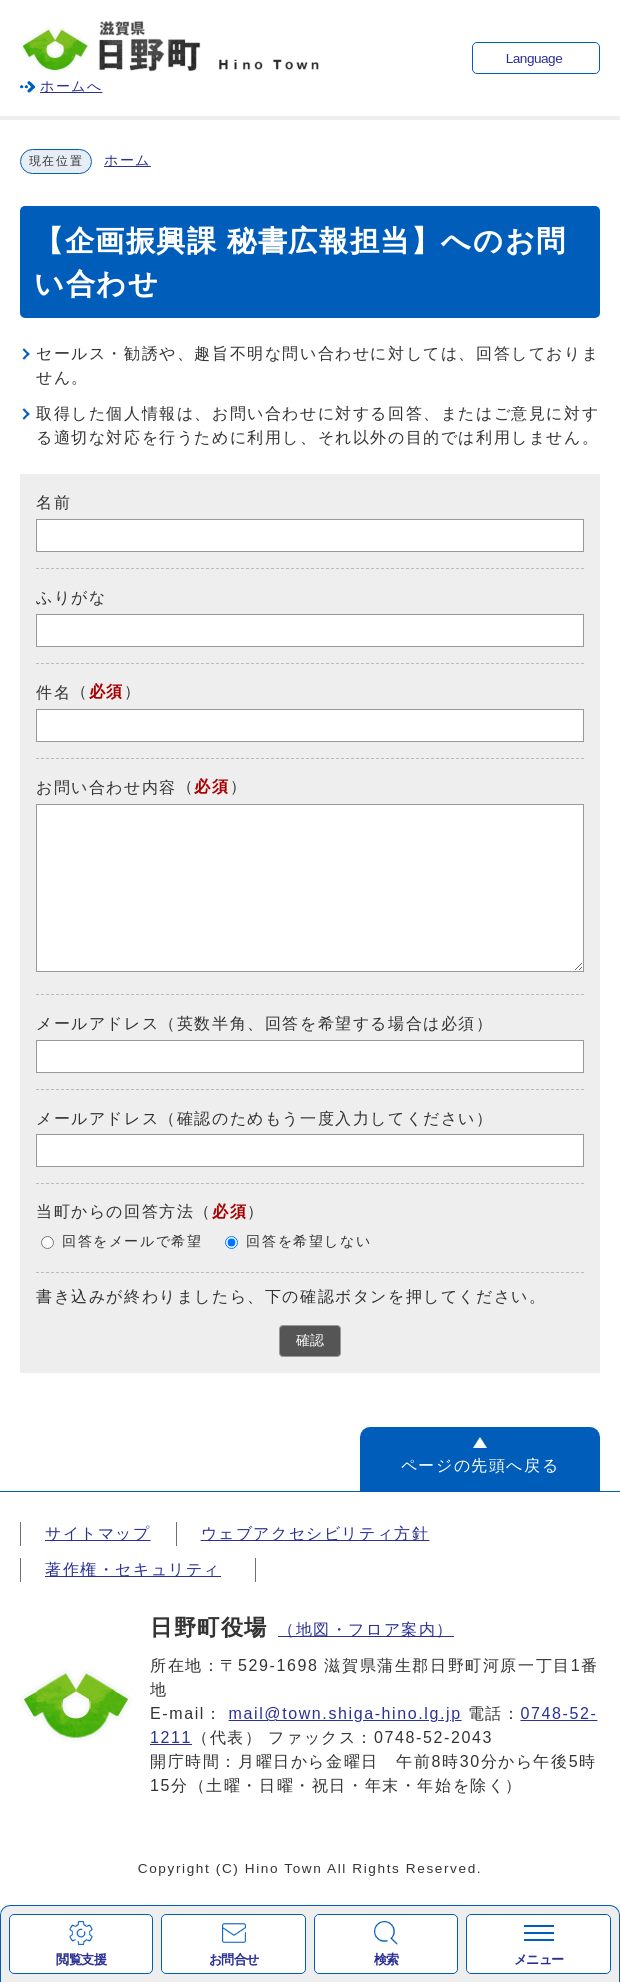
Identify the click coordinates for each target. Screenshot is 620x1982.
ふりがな (71, 597)
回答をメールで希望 (132, 1241)
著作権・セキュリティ (133, 1569)
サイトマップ (98, 1533)
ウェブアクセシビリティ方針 (315, 1533)
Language (534, 58)
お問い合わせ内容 (106, 787)
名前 (53, 502)
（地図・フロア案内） (366, 1629)
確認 (310, 1340)
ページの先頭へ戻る (480, 1465)
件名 (53, 692)
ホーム (127, 160)
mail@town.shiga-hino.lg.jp (345, 1713)
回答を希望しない (308, 1241)
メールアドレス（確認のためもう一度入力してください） (265, 1117)
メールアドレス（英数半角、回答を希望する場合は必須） (265, 1023)
